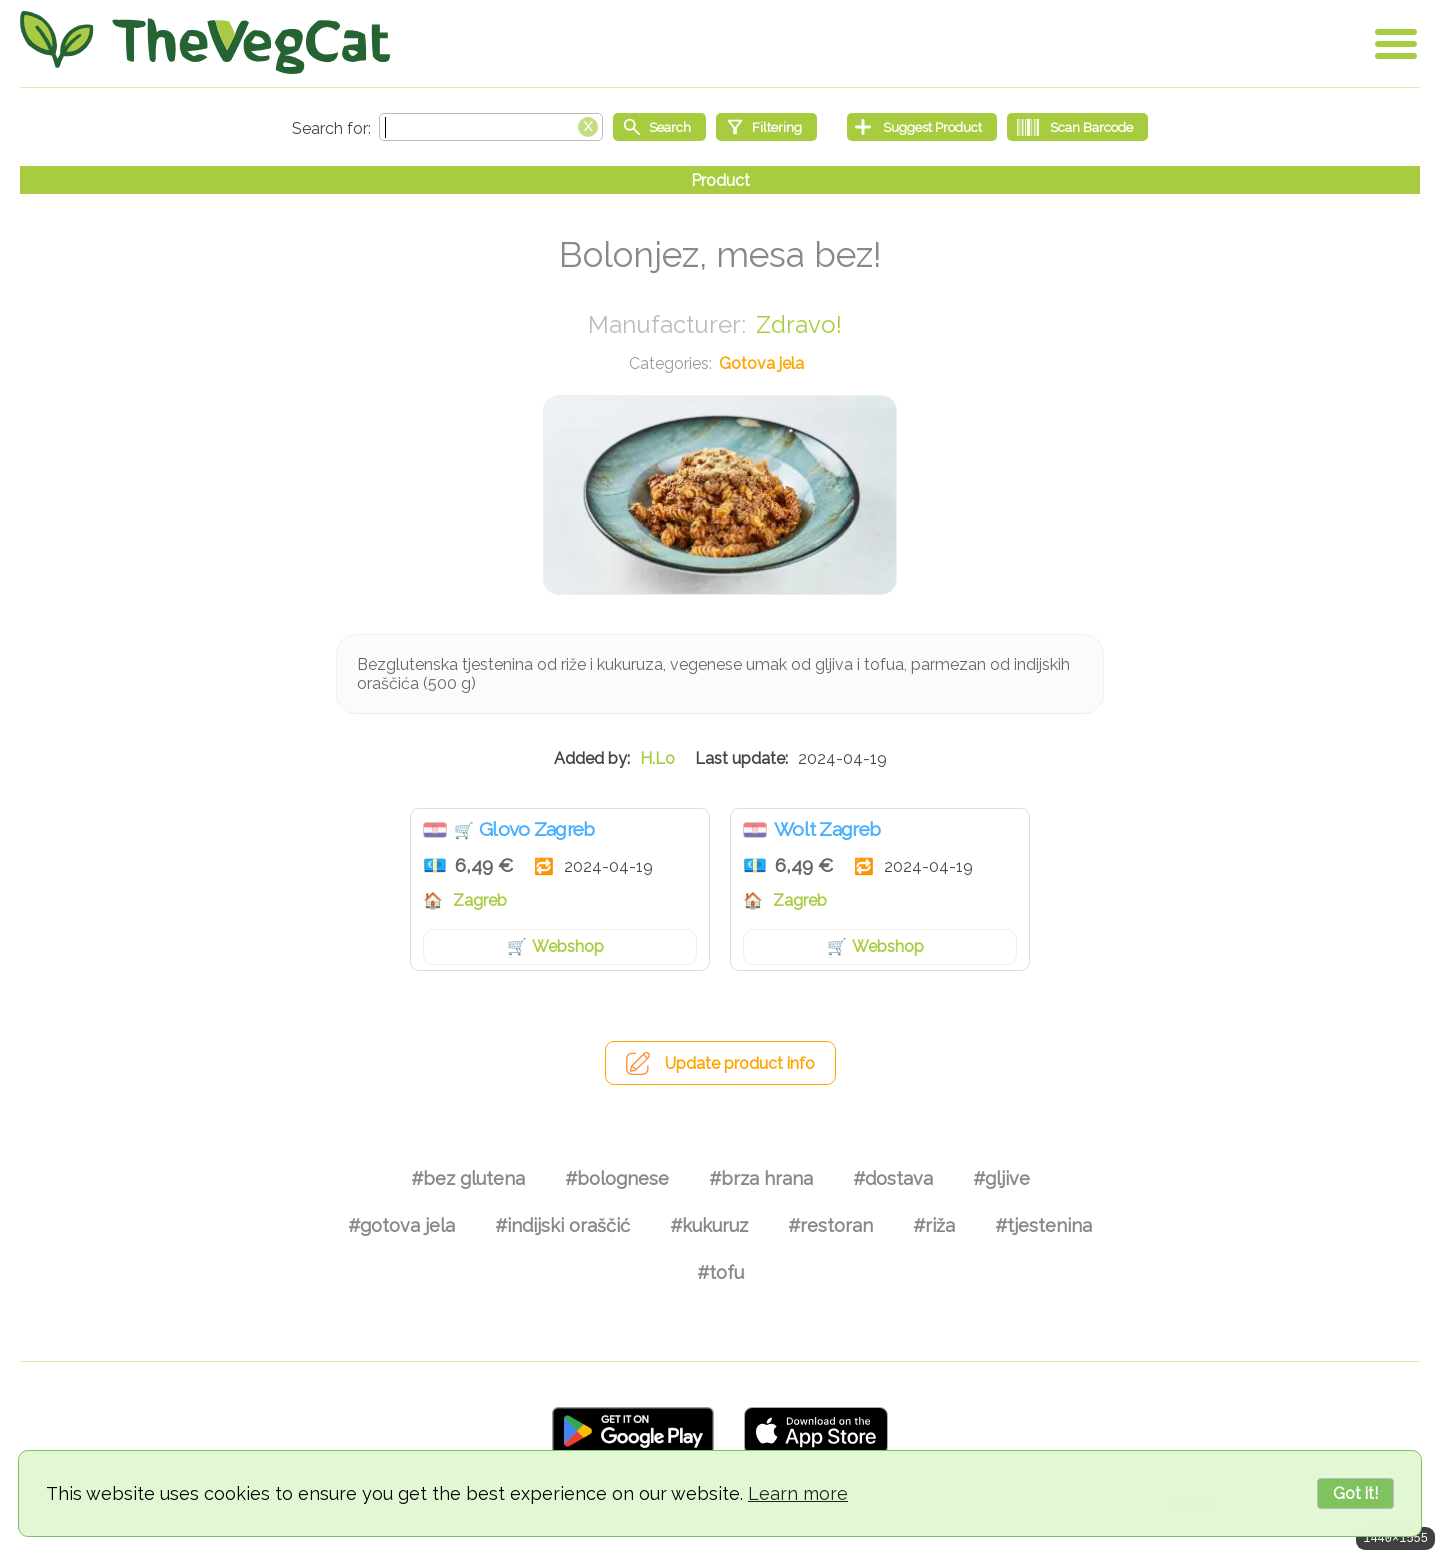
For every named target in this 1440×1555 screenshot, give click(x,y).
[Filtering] (766, 127)
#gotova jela (401, 1225)
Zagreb (480, 900)
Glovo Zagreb (537, 829)
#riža (934, 1225)
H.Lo (657, 758)
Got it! (1355, 1493)
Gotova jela (761, 363)
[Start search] (659, 127)
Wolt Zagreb (827, 829)
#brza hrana (761, 1178)
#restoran (830, 1225)
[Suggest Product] (922, 127)
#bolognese (617, 1178)
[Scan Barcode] (1077, 127)
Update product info (740, 1063)
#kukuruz (709, 1225)
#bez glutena (468, 1178)
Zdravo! (799, 324)
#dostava (893, 1178)
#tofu (720, 1272)
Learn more (798, 1493)
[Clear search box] (588, 125)
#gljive (1001, 1178)
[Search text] (491, 127)
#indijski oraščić (562, 1225)
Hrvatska (435, 830)
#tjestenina (1043, 1225)
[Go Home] (205, 42)
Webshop (568, 946)
